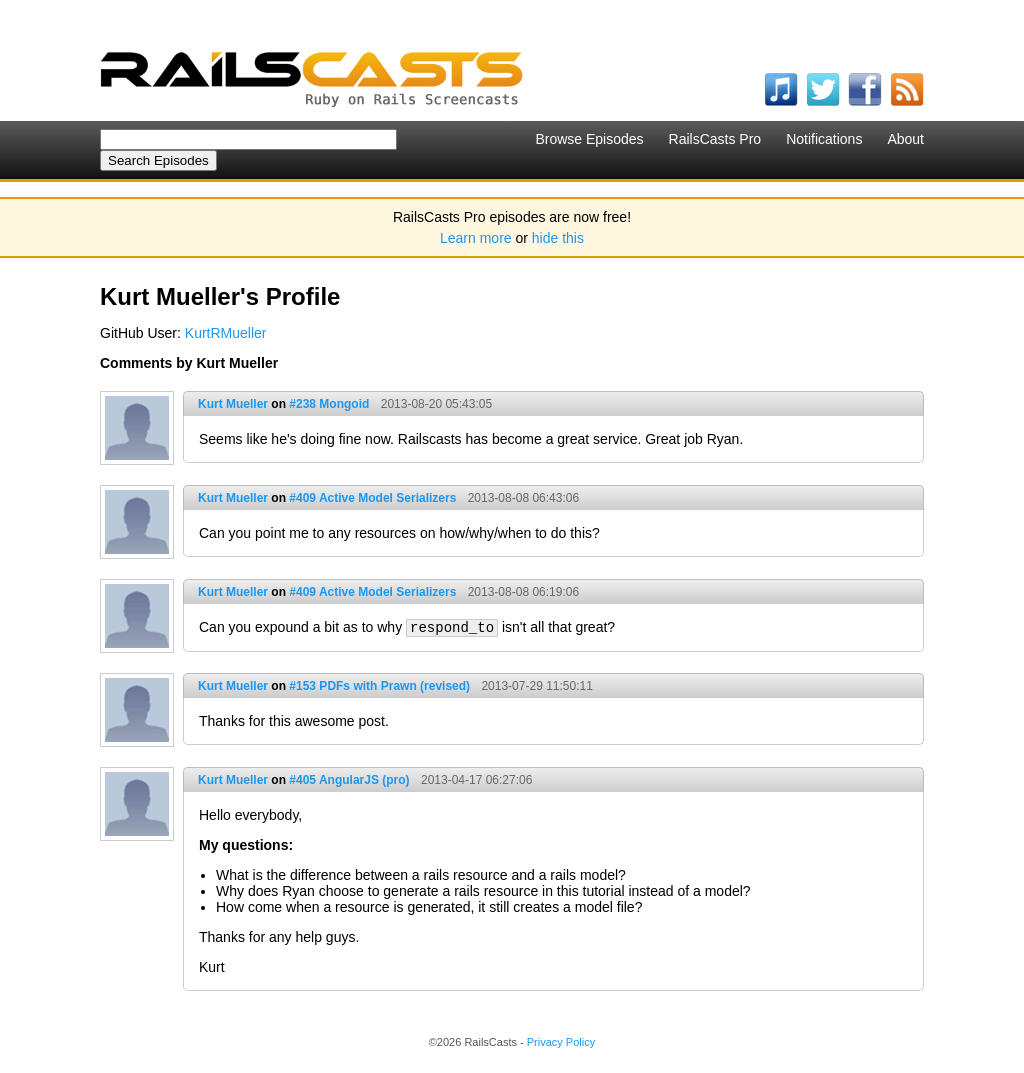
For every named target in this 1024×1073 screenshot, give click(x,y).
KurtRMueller (226, 333)
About (905, 139)
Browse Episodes (589, 139)
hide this (558, 238)
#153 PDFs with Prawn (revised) (379, 686)
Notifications (824, 139)
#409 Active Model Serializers (372, 498)
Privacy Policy (561, 1042)
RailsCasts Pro (715, 139)
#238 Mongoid (329, 404)
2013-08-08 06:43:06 (523, 498)
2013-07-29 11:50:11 (536, 686)
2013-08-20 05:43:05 (436, 404)
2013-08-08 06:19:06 (523, 592)
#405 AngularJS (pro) (349, 780)
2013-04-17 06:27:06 (476, 780)
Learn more (476, 238)
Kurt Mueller (233, 404)
